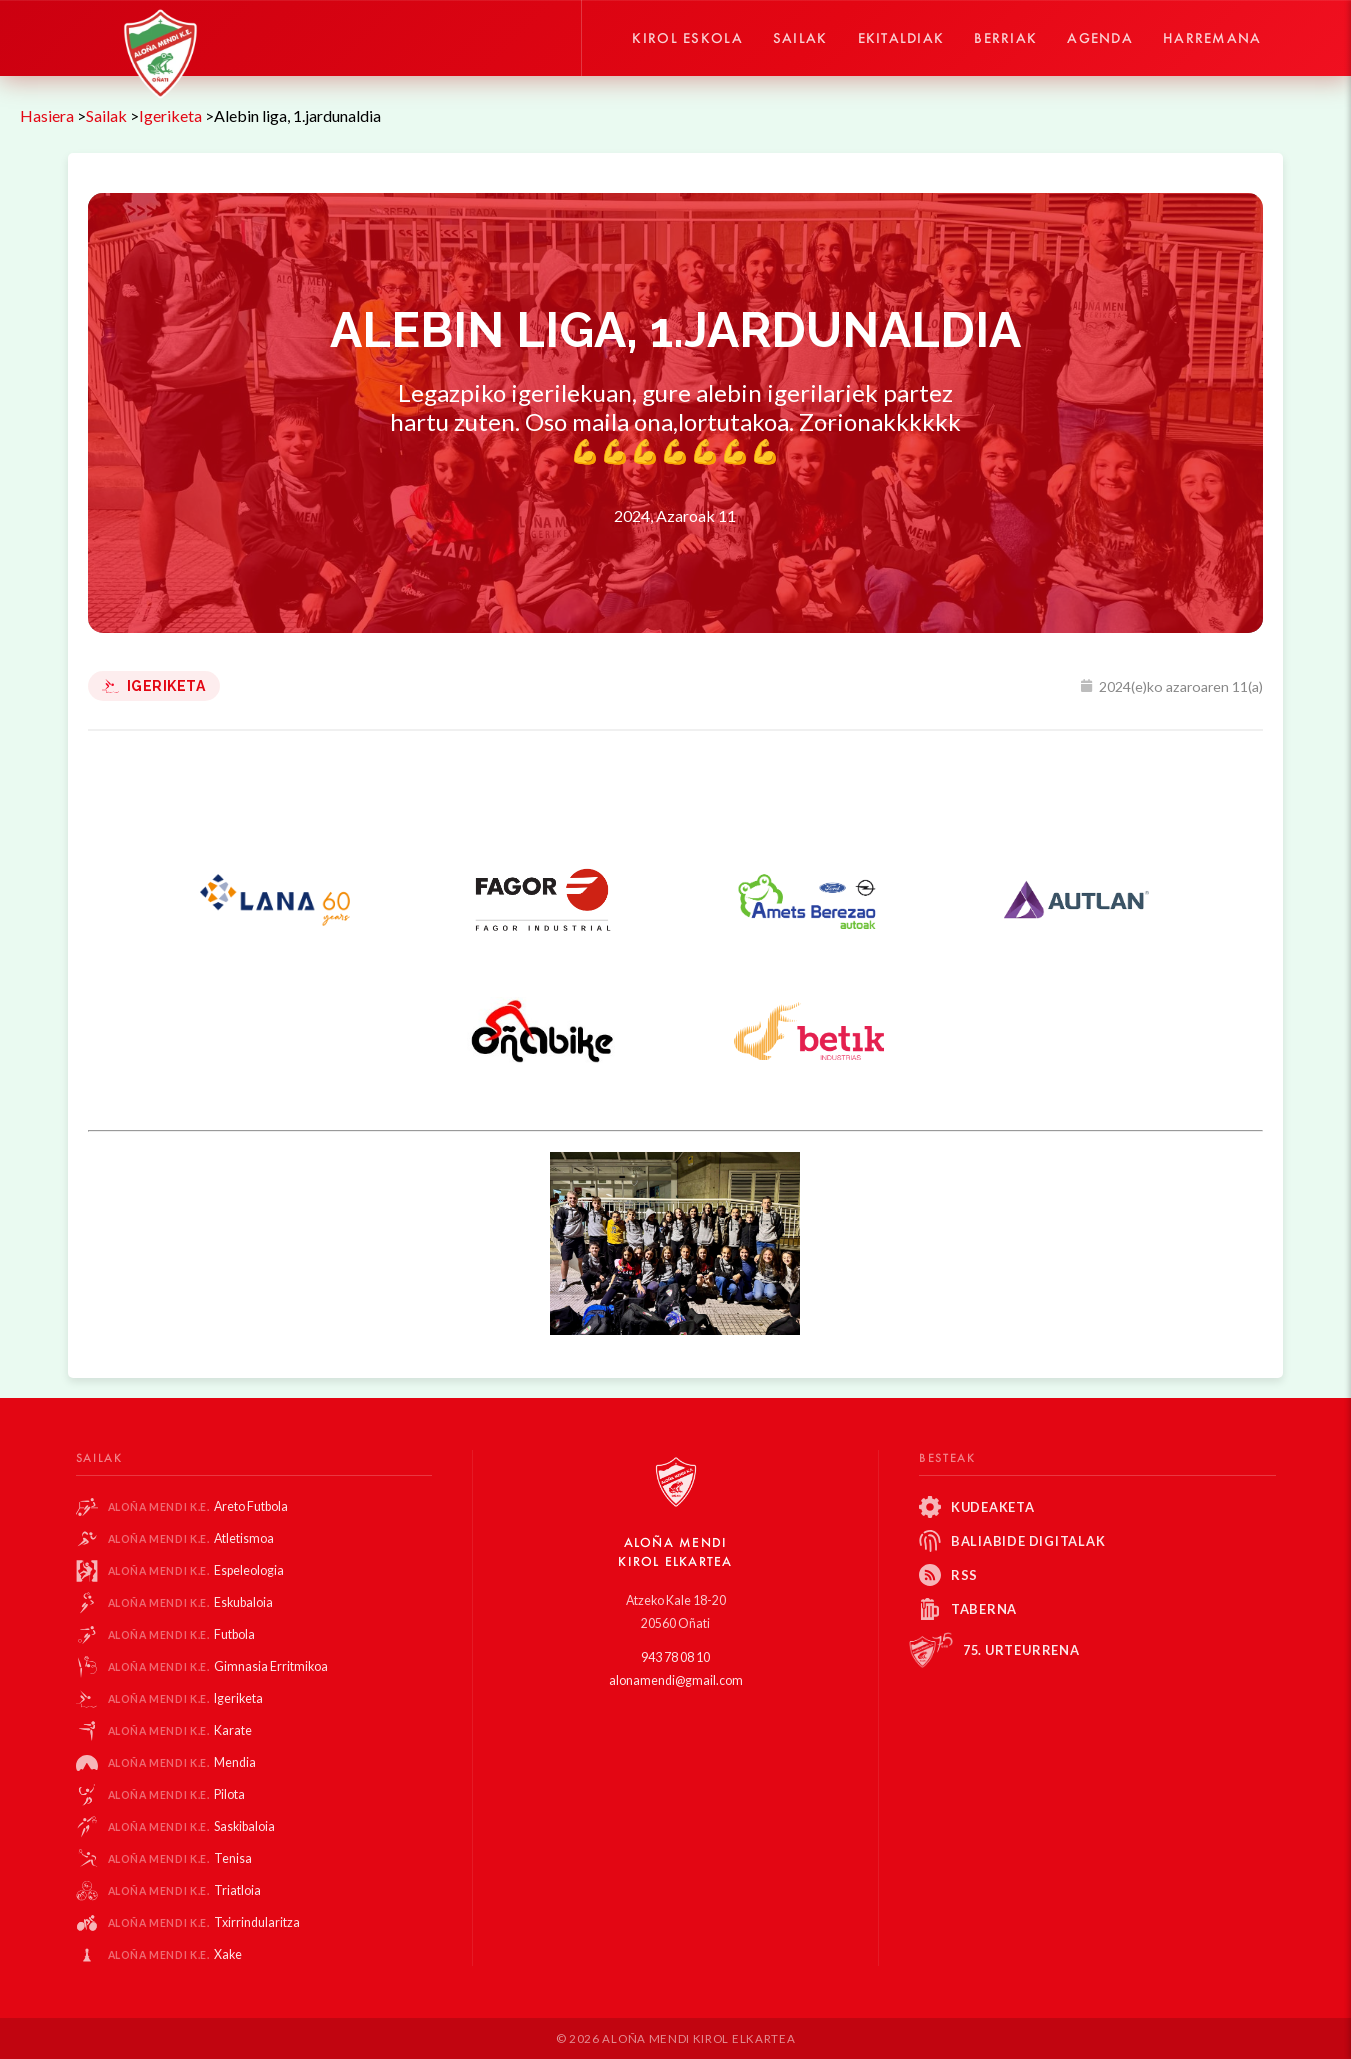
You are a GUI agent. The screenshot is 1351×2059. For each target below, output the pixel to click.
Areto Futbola (198, 1506)
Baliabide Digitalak (1028, 1541)
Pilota (177, 1794)
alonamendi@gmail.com (676, 1680)
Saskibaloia (192, 1826)
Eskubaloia (191, 1602)
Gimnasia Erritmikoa (218, 1666)
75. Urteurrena (1021, 1650)
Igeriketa (154, 686)
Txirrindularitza (204, 1922)
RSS (964, 1575)
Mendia (182, 1762)
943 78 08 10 (675, 1657)
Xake (175, 1954)
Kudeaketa (993, 1507)
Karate (180, 1730)
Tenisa (180, 1858)
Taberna (984, 1609)
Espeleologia (196, 1570)
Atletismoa (191, 1538)
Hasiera (47, 115)
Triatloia (185, 1890)
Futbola (182, 1634)
